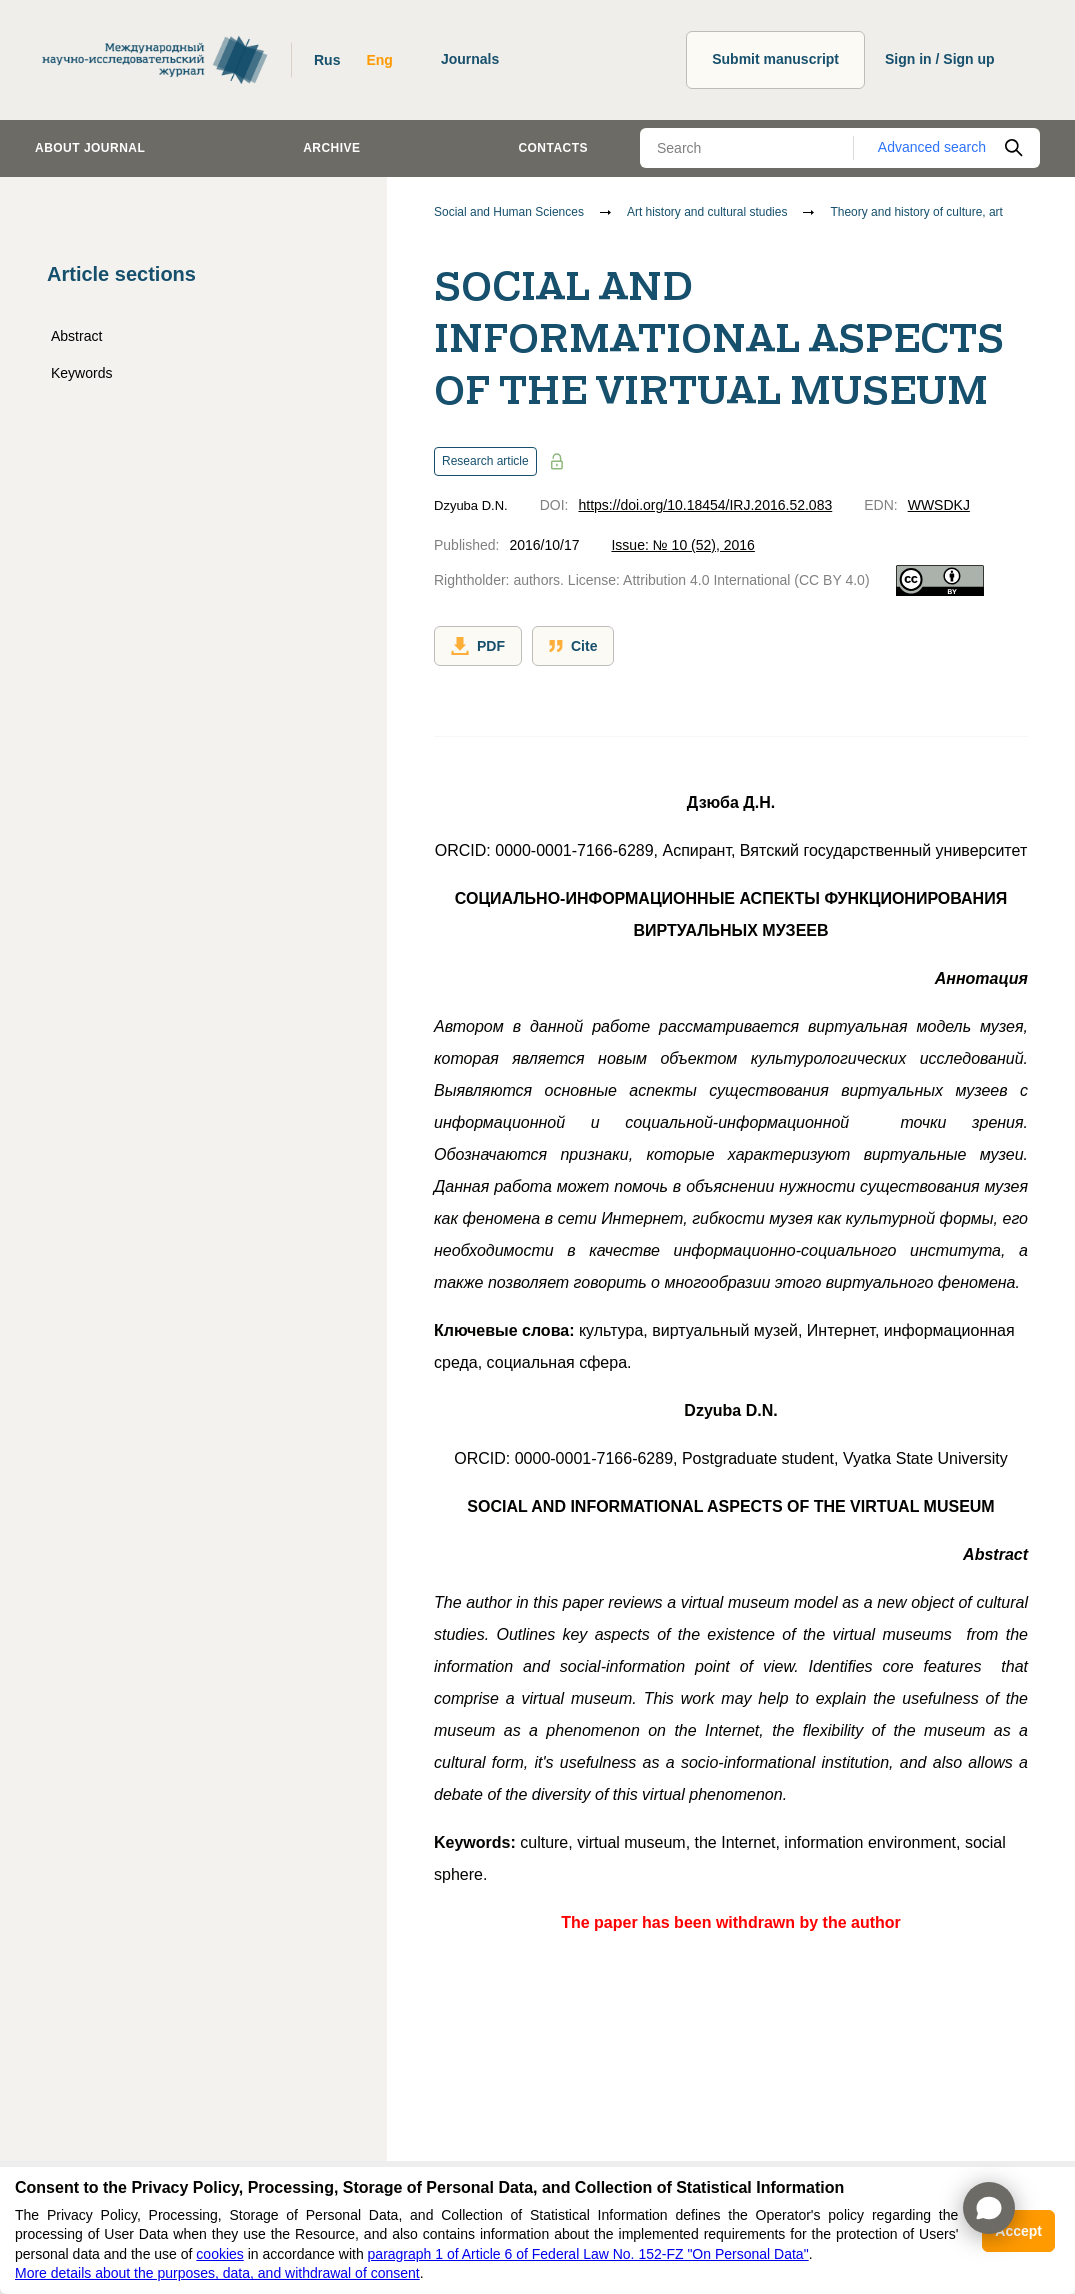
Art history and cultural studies (707, 212)
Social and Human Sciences (509, 212)
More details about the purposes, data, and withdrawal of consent (217, 2273)
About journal (90, 148)
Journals (470, 59)
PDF (478, 646)
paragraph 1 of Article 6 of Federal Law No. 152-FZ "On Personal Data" (588, 2254)
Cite (573, 646)
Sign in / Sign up (940, 59)
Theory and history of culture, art (916, 212)
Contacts (553, 148)
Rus (327, 60)
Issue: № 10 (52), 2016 (682, 545)
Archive (331, 148)
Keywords (81, 373)
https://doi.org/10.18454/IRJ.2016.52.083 (705, 505)
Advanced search (932, 147)
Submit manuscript (775, 59)
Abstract (76, 336)
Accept (1018, 2231)
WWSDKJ (939, 505)
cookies (219, 2254)
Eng (379, 60)
